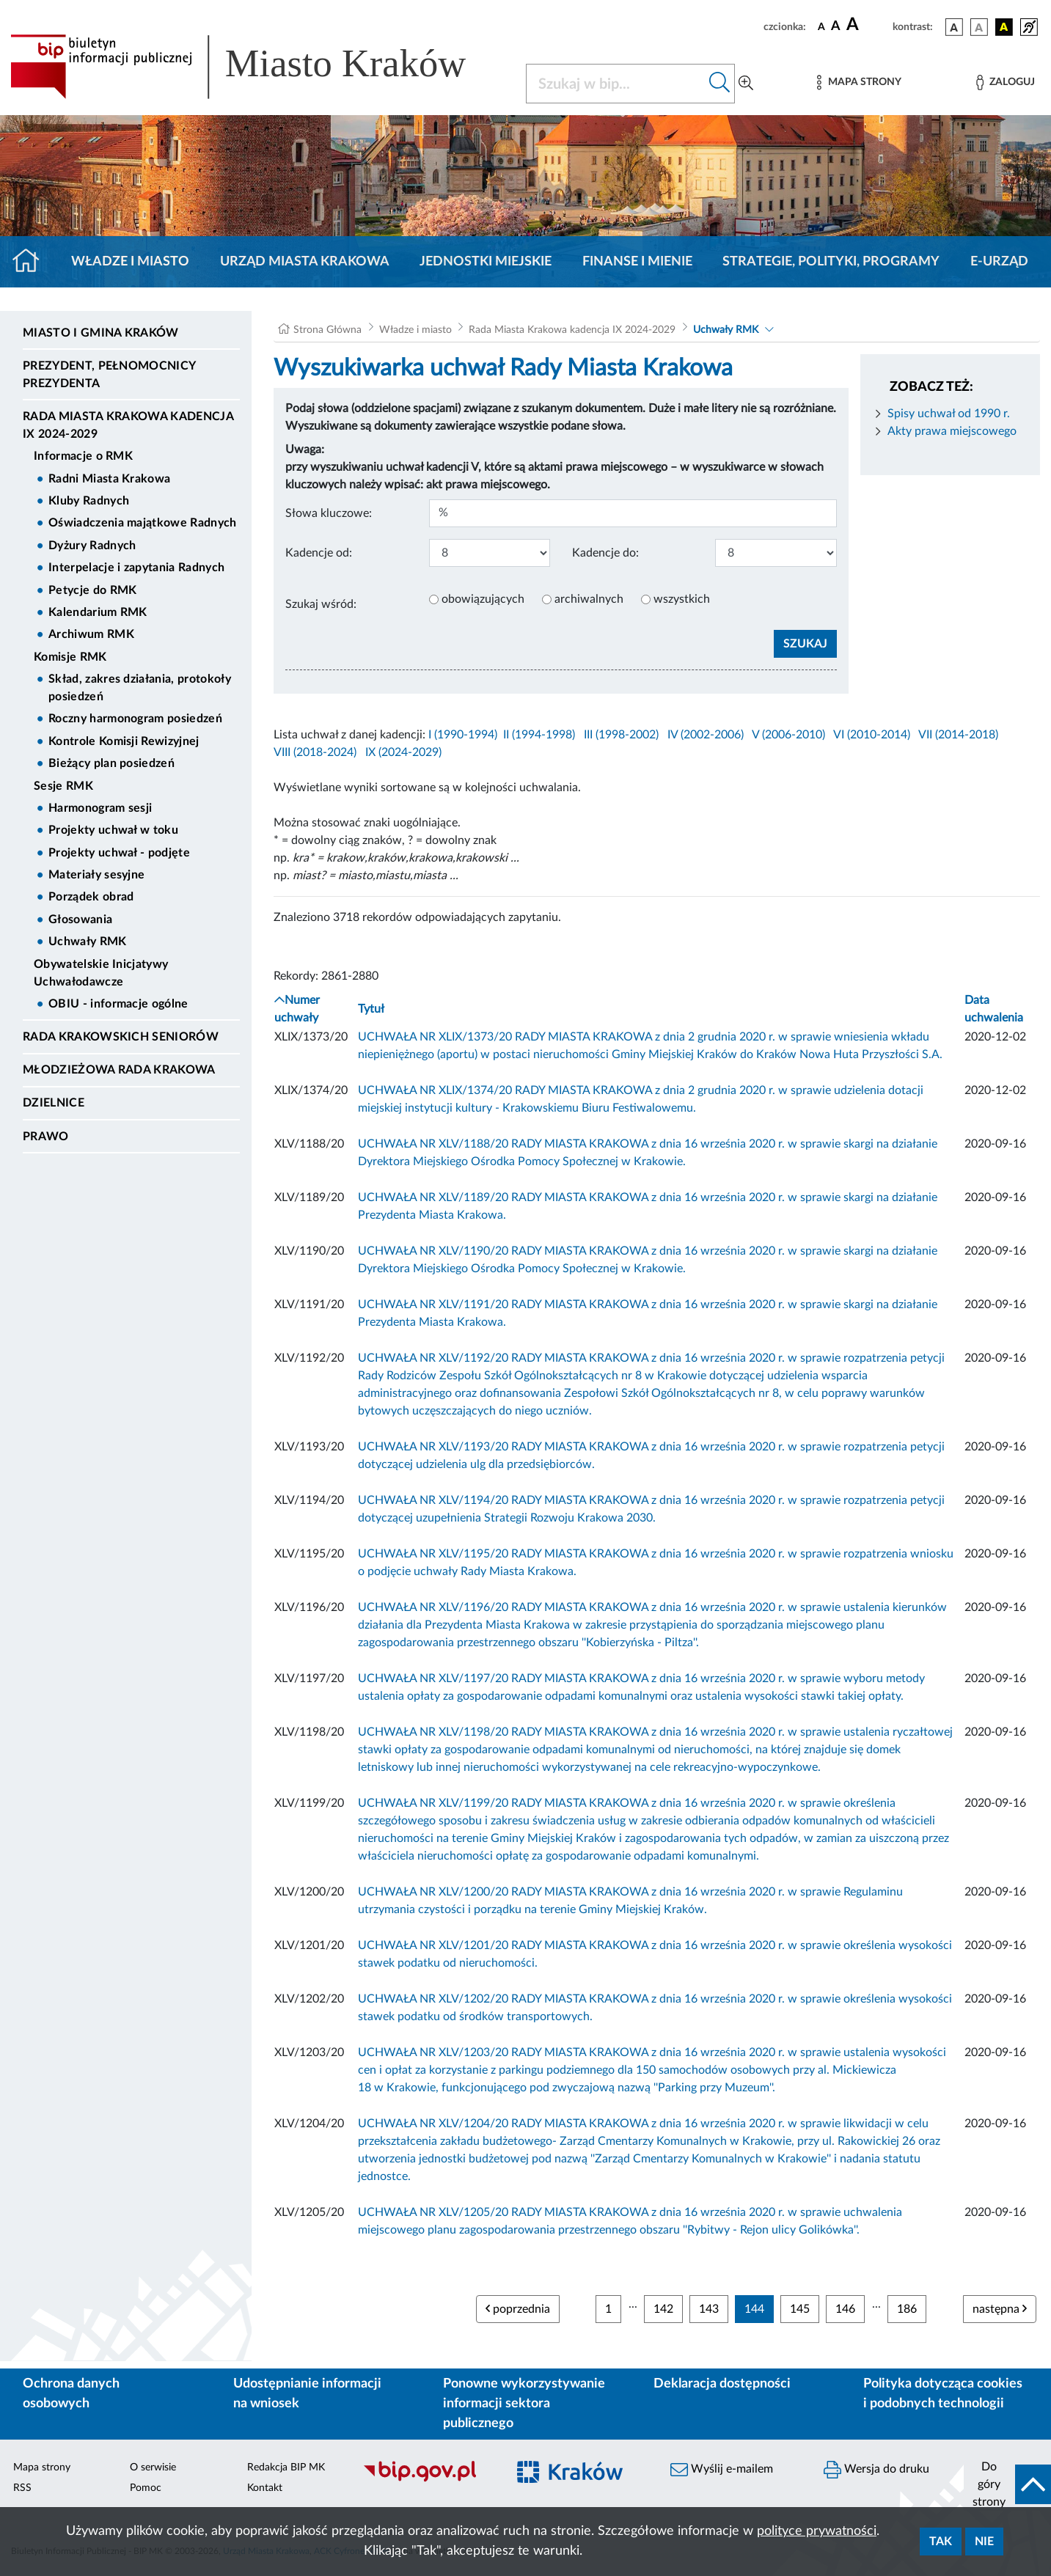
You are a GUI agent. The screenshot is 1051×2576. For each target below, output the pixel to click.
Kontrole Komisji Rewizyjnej (123, 741)
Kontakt (264, 2488)
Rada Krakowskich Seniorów (121, 1037)
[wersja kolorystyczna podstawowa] (954, 27)
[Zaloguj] (1005, 82)
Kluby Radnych (88, 501)
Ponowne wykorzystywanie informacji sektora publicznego (524, 2403)
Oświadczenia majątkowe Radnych (142, 523)
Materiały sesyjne (96, 875)
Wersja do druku (876, 2469)
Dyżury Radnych (92, 545)
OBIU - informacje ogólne (118, 1004)
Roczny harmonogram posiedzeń (135, 718)
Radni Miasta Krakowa (109, 479)
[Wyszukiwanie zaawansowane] (746, 83)
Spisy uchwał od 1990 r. (948, 413)
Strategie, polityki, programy (831, 261)
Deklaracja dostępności (722, 2383)
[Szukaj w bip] (720, 83)
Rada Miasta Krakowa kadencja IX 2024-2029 (128, 425)
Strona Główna (327, 330)
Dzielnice (53, 1103)
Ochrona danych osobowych (71, 2393)
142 (663, 2309)
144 (754, 2309)
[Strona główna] (32, 262)
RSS (22, 2488)
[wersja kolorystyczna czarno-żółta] (1004, 27)
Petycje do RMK (92, 590)
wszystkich (681, 599)
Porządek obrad (90, 897)
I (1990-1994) (462, 735)
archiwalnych (588, 599)
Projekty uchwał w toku (113, 830)
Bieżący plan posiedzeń (111, 763)
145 (800, 2309)
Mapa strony (41, 2467)
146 (845, 2309)
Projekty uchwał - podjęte (119, 853)
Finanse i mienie (637, 261)
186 (907, 2309)
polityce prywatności (816, 2531)
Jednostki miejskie (486, 261)
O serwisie (153, 2467)
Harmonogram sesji (100, 808)
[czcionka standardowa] (821, 26)
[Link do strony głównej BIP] (259, 66)
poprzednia (518, 2308)
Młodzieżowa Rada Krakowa (119, 1070)
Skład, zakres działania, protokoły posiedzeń (139, 687)
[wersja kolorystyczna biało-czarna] (979, 27)
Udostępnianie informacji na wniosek (307, 2393)
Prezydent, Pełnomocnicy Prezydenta (109, 374)
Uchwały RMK (87, 941)
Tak (940, 2541)
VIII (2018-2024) (315, 752)
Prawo (46, 1136)
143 (709, 2309)
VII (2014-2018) (958, 735)
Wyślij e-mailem (721, 2469)
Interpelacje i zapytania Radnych (136, 567)
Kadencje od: (318, 553)
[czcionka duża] (867, 25)
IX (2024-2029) (403, 752)
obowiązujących (483, 599)
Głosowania (80, 919)
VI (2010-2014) (871, 735)
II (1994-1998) (539, 735)
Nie (984, 2541)
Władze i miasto (130, 261)
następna (1000, 2308)
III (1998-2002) (621, 735)
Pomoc (145, 2488)
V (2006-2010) (788, 735)
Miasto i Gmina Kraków (101, 333)
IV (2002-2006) (705, 735)
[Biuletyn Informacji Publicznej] (427, 2480)
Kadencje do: (605, 553)
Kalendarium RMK (97, 612)
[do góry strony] (1007, 2484)
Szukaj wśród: (320, 604)
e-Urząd (999, 261)
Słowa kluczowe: (328, 513)
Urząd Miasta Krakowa (304, 261)
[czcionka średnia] (836, 27)
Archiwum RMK (91, 634)
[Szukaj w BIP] (616, 83)
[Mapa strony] (858, 82)
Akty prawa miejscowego (952, 431)
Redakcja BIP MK (286, 2467)
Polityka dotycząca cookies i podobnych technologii (942, 2393)
